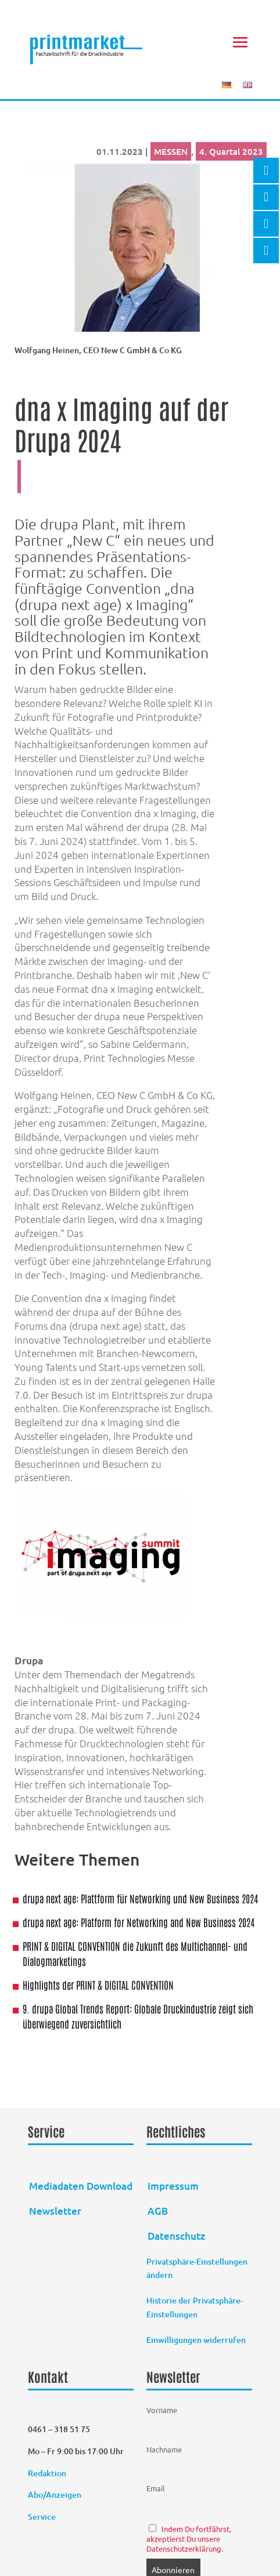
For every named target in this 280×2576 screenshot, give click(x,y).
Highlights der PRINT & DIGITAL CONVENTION (98, 1984)
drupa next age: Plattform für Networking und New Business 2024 (140, 1898)
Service (42, 2516)
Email (155, 2488)
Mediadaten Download (80, 2186)
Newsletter (55, 2211)
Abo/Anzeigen (54, 2494)
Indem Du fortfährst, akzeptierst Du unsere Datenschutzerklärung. (189, 2538)
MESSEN (171, 151)
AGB (158, 2211)
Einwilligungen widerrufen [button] (196, 2339)
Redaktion (48, 2473)
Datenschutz (176, 2236)
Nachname (164, 2449)
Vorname (161, 2410)
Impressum (173, 2186)
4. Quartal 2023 (231, 151)
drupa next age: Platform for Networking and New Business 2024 (138, 1921)
